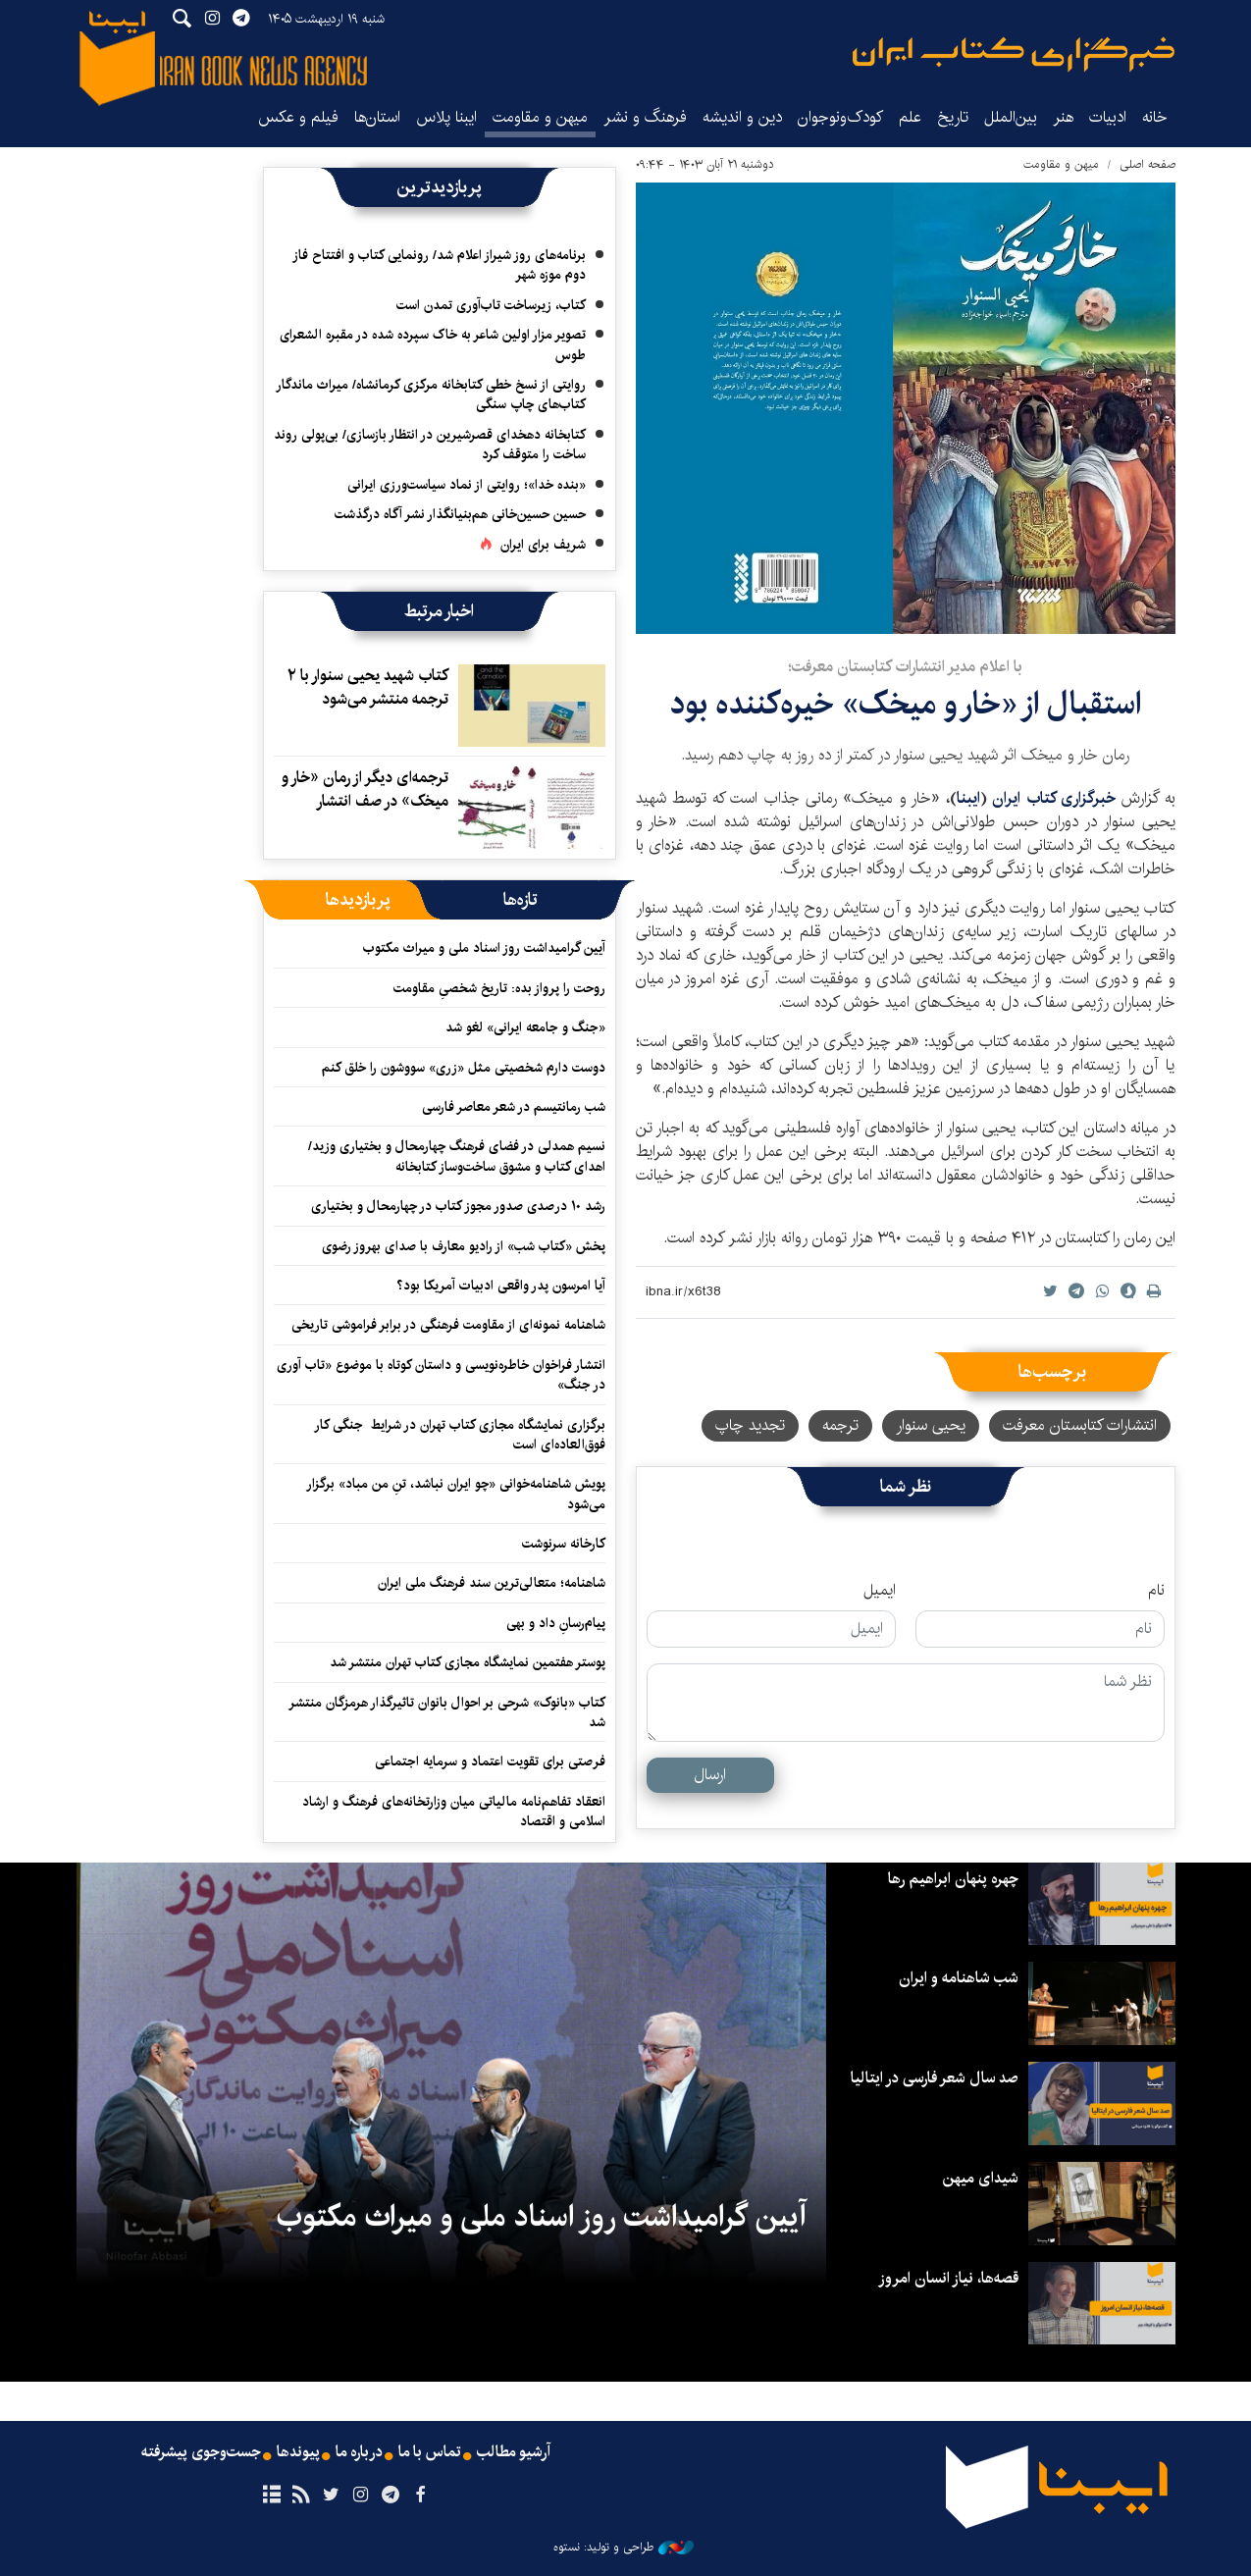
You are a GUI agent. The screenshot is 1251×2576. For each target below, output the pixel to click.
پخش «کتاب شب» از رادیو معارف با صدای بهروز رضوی (463, 1246)
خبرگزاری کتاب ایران (1056, 798)
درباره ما (360, 2452)
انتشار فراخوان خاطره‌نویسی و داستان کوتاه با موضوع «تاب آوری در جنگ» (441, 1374)
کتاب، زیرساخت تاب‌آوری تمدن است (491, 305)
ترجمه (840, 1425)
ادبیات (1107, 117)
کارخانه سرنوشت (563, 1543)
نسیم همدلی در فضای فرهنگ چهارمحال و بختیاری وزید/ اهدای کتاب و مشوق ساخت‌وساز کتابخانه (456, 1156)
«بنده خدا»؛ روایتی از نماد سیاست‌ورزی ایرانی (466, 485)
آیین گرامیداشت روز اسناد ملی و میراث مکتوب (484, 948)
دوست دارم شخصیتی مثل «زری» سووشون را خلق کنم (463, 1067)
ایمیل (879, 1591)
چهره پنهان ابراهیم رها (953, 1879)
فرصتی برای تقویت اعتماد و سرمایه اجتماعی (490, 1761)
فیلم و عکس (298, 117)
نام (1156, 1591)
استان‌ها (377, 117)
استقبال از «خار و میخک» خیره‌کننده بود (905, 704)
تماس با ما (431, 2452)
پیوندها (298, 2452)
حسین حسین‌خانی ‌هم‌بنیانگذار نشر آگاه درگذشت (460, 514)
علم (910, 117)
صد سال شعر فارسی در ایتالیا (933, 2078)
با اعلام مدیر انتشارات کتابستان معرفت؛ (905, 667)
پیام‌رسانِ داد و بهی (555, 1623)
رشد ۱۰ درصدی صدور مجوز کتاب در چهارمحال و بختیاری (458, 1206)
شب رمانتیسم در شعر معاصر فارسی (513, 1107)
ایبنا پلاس (446, 117)
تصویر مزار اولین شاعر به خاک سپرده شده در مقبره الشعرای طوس (433, 344)
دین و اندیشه (742, 117)
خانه (1155, 117)
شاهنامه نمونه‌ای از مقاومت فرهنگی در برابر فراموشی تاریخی (448, 1325)
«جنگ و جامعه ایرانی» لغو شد (525, 1027)
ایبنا (1013, 54)
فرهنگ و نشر (645, 117)
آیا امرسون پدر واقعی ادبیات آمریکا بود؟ (500, 1285)
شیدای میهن (980, 2178)
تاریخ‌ (952, 117)
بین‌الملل (1010, 117)
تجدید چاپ (750, 1425)
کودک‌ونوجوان (840, 117)
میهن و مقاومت (540, 117)
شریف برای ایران (543, 544)
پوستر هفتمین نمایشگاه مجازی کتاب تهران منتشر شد (467, 1662)
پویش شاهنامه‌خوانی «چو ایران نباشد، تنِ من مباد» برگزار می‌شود (455, 1493)
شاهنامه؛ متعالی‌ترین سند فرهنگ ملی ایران (491, 1583)
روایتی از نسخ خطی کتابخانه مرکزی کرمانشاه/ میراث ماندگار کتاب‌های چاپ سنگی (431, 394)
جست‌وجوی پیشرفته (200, 2452)
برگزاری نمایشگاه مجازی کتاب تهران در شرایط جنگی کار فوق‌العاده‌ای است (459, 1434)
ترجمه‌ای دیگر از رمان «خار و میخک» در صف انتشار (365, 789)
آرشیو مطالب (516, 2452)
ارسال (710, 1774)
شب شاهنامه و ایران (958, 1978)
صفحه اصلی (1147, 164)
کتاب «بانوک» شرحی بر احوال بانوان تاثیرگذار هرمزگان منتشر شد (446, 1712)
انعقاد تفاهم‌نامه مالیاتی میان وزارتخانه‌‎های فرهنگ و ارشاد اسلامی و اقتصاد (453, 1811)
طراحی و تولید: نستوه (623, 2547)
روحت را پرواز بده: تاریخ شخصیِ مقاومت (499, 988)
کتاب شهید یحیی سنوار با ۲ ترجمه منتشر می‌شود (367, 687)
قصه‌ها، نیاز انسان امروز (947, 2278)
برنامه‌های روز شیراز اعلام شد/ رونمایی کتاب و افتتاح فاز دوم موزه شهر (439, 265)
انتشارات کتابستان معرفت (1080, 1425)
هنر (1063, 117)
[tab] (520, 900)
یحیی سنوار (930, 1425)
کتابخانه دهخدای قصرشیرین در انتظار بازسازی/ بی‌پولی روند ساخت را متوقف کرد (430, 444)
